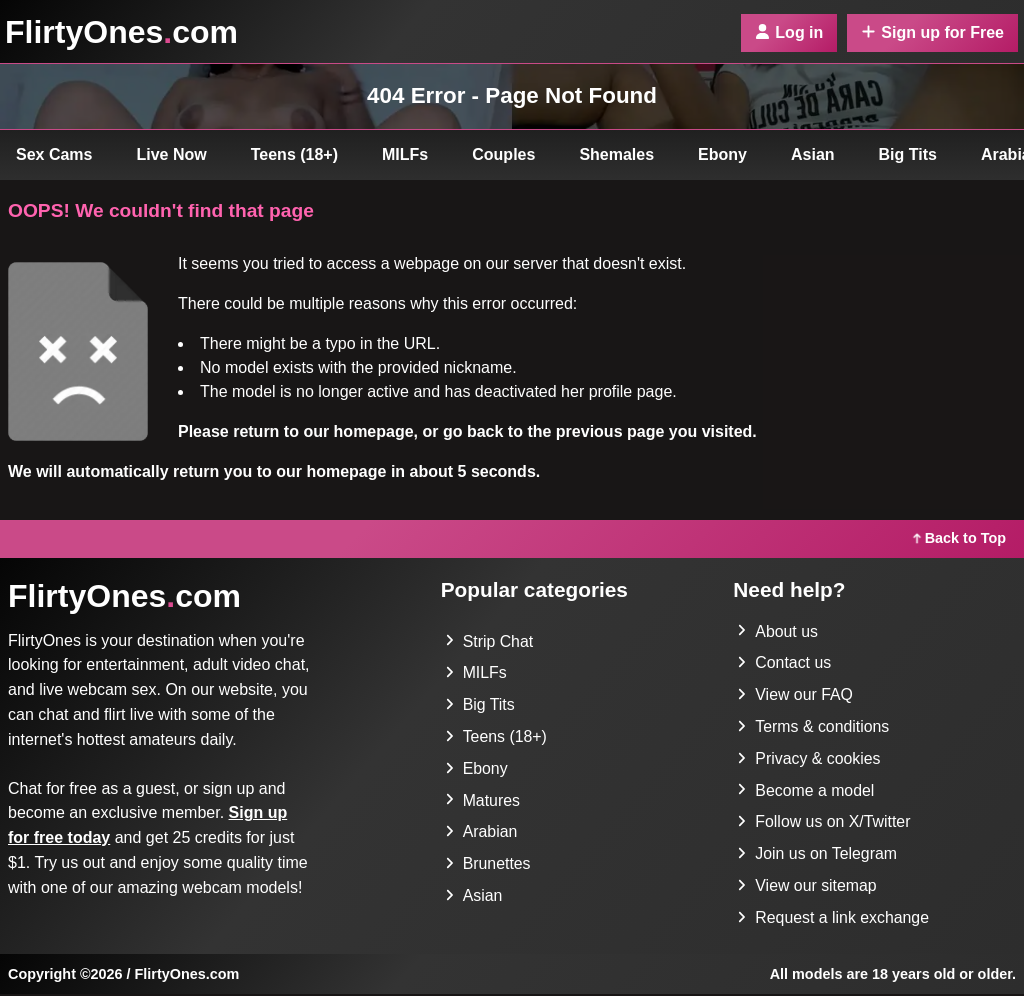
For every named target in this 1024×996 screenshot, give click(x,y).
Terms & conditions (813, 727)
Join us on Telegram (817, 855)
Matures (483, 801)
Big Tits (908, 154)
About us (777, 631)
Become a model (806, 791)
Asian (813, 154)
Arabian (481, 833)
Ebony (722, 154)
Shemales (616, 154)
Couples (503, 154)
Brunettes (488, 865)
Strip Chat (489, 641)
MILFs (405, 154)
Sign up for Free (932, 32)
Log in (789, 32)
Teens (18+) (294, 154)
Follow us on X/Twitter (824, 823)
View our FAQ (795, 695)
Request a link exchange (833, 919)
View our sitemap (807, 887)
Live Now (172, 154)
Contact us (784, 663)
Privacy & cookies (809, 759)
